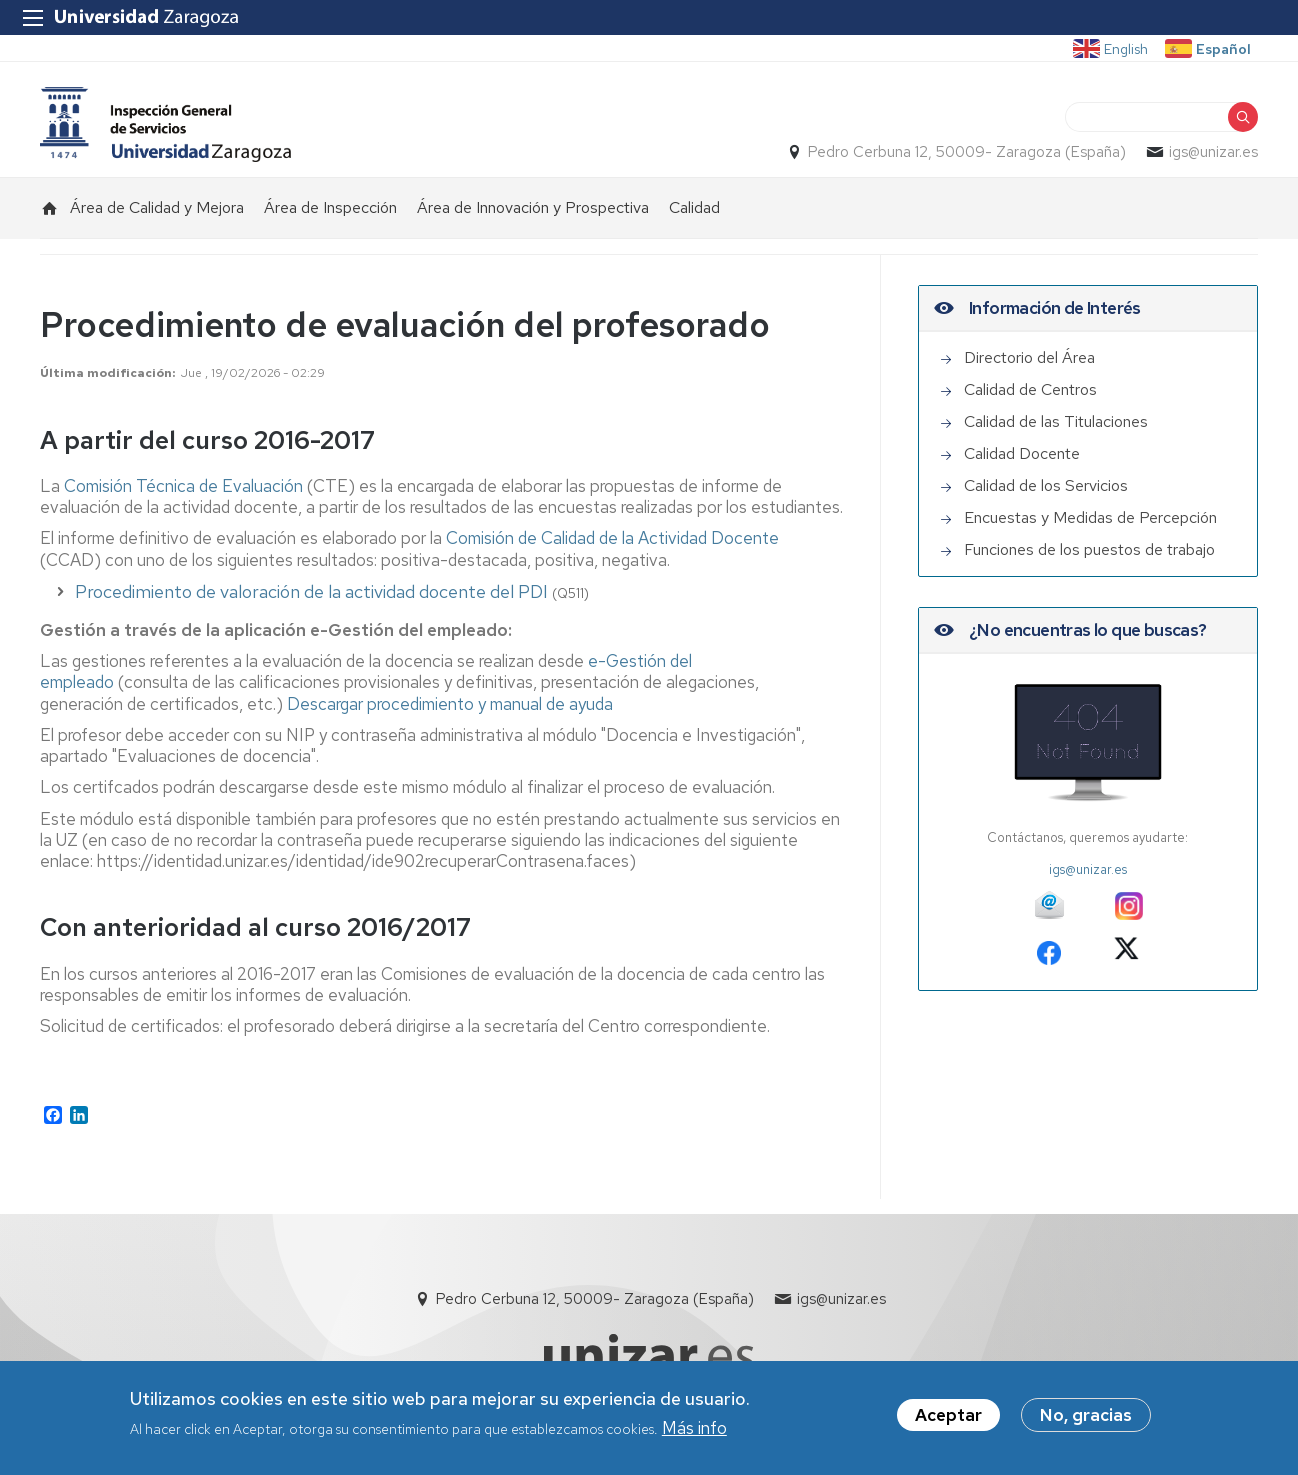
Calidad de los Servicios (1046, 485)
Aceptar (948, 1417)
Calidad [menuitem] (694, 207)
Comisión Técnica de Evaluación (183, 486)
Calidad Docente (1022, 453)
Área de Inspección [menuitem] (330, 207)
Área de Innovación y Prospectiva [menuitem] (533, 207)
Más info (694, 1430)
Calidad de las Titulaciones (1056, 421)
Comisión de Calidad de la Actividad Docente (612, 538)
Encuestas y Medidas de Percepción (1090, 517)
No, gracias (1086, 1417)
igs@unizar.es (1213, 152)
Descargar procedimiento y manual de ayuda (450, 704)
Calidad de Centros (1030, 389)
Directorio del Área (1029, 357)
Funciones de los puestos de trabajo (1089, 549)
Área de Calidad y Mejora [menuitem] (157, 207)
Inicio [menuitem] (50, 208)
